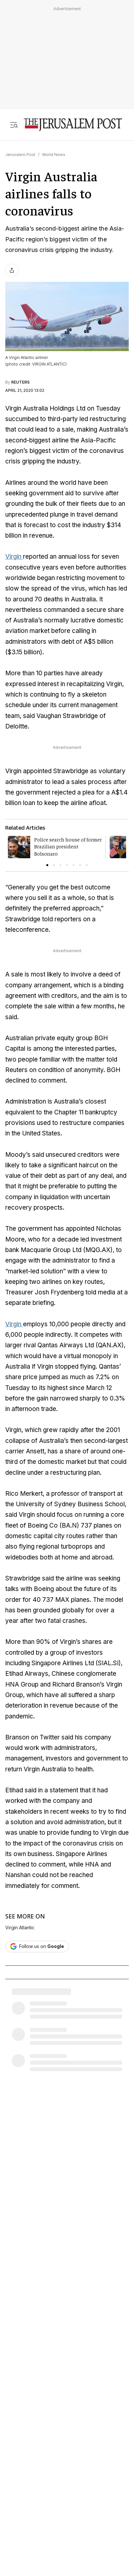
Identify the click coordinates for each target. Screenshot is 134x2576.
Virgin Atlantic (19, 1927)
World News (53, 154)
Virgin (14, 556)
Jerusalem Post (20, 154)
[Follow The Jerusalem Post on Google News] (37, 1946)
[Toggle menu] (14, 125)
